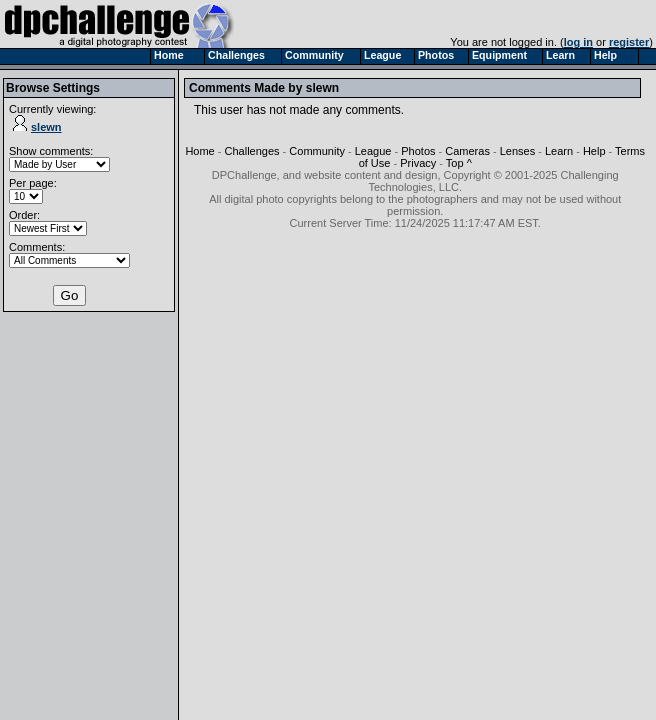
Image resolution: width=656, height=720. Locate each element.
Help (594, 151)
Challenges (252, 151)
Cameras (467, 151)
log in (578, 42)
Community (317, 151)
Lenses (517, 151)
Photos (418, 151)
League (373, 151)
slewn (37, 127)
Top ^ (459, 163)
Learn (559, 151)
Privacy (418, 163)
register (629, 42)
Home (199, 151)
